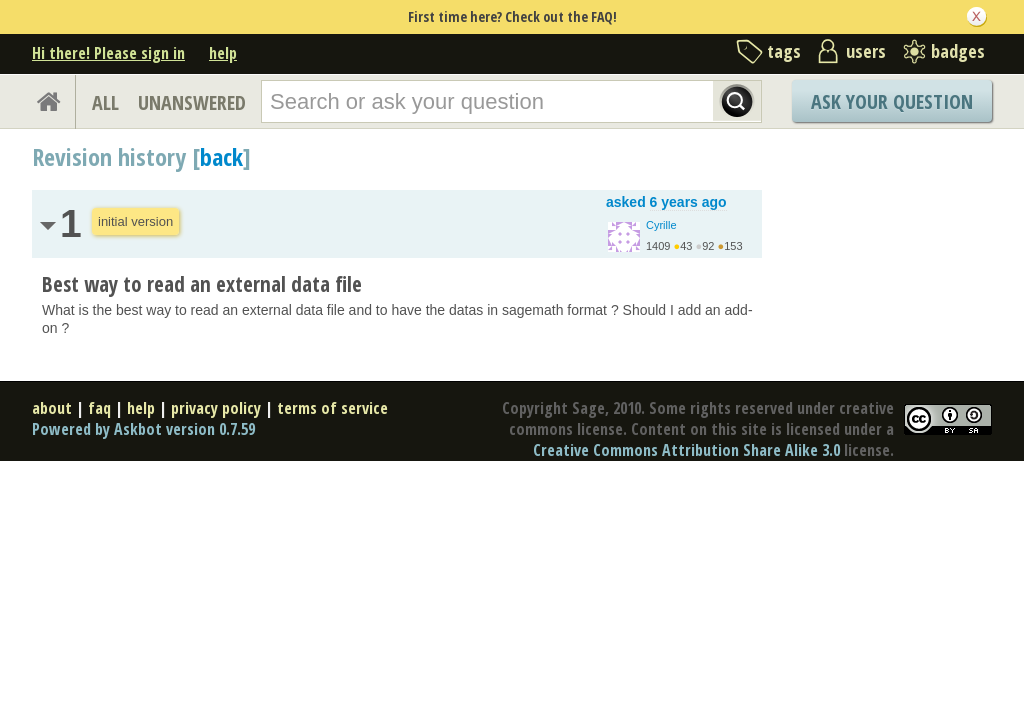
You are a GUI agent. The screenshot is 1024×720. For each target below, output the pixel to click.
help (223, 53)
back (221, 156)
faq (99, 408)
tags (784, 51)
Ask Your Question (892, 101)
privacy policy (216, 408)
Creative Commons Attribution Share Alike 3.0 (686, 450)
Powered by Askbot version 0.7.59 (143, 429)
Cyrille (661, 225)
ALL (105, 102)
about (52, 408)
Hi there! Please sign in (108, 53)
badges (958, 51)
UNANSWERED (192, 102)
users (866, 51)
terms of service (332, 408)
